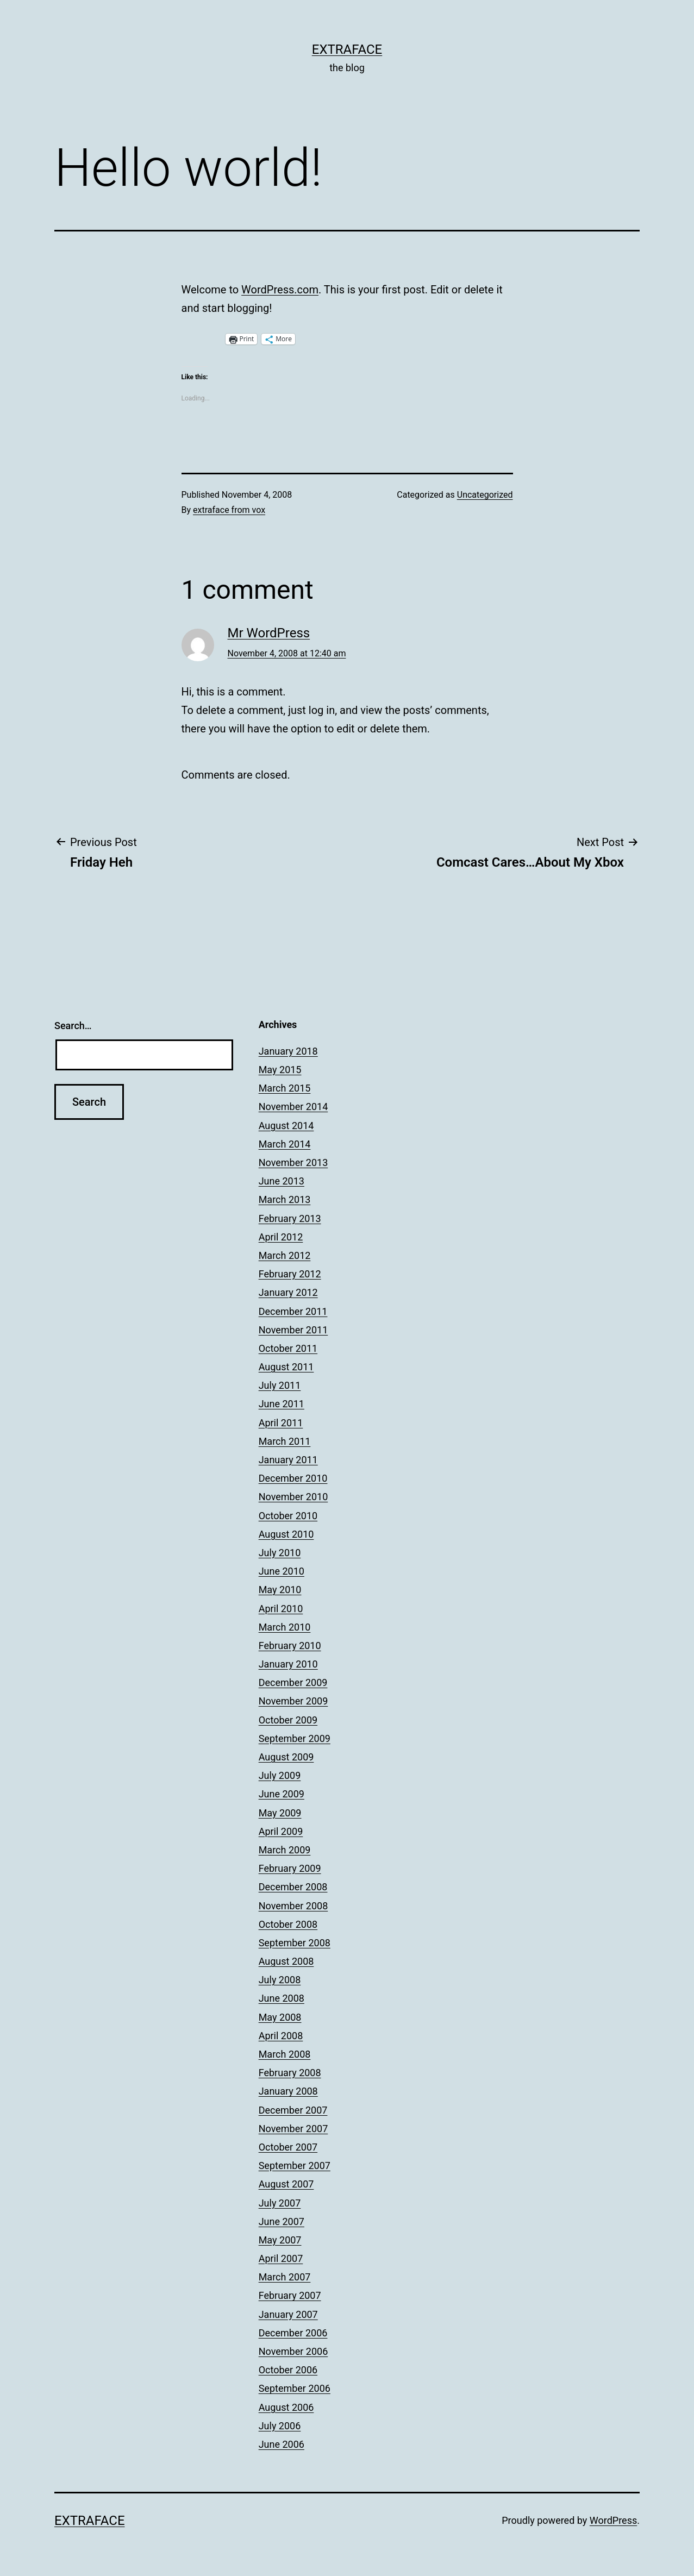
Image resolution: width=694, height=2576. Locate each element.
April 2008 (281, 2035)
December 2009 (293, 1682)
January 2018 (288, 1051)
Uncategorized (485, 495)
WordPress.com (279, 289)
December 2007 (293, 2110)
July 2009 (280, 1775)
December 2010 (293, 1478)
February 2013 (290, 1218)
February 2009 (290, 1868)
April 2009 (281, 1831)
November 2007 (293, 2128)
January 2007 (288, 2314)
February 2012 (290, 1274)
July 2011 (280, 1385)
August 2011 (286, 1366)
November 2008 (293, 1905)
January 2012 (288, 1292)
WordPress (613, 2520)
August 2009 (286, 1757)
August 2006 (286, 2407)
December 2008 (293, 1886)
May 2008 (280, 2017)
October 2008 (288, 1924)
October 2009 (288, 1720)
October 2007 (288, 2147)
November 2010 (293, 1496)
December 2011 (293, 1311)
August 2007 (286, 2184)
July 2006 (280, 2425)
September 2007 (294, 2165)
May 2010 (280, 1589)
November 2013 (293, 1162)
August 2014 (286, 1125)
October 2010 (288, 1515)
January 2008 (288, 2091)
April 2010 (281, 1608)
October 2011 (288, 1348)
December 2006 (293, 2333)
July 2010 (280, 1552)
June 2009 (281, 1794)
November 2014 (293, 1106)
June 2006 (281, 2444)
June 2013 (281, 1181)
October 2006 (288, 2370)
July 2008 (280, 1979)
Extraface (347, 49)
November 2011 (293, 1330)
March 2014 (285, 1144)
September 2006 (294, 2388)
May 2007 (280, 2240)
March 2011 (285, 1441)
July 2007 (280, 2203)
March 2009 (285, 1850)
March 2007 (285, 2277)
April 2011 (281, 1422)
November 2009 (293, 1701)
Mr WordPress (269, 633)
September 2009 (294, 1738)
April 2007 (281, 2258)
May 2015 (280, 1069)
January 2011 (288, 1459)
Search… (73, 1025)
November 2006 (293, 2351)
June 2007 (281, 2221)
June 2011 (281, 1403)
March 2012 (285, 1255)
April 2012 (281, 1237)
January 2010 (288, 1664)
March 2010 (285, 1627)
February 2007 (290, 2295)
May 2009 (280, 1813)
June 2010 (281, 1571)
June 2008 (281, 1998)
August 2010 (286, 1534)
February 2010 (290, 1645)
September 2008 (294, 1942)
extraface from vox (229, 510)
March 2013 (285, 1199)
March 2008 (285, 2054)
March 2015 (285, 1088)
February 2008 (290, 2072)
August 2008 (286, 1961)
